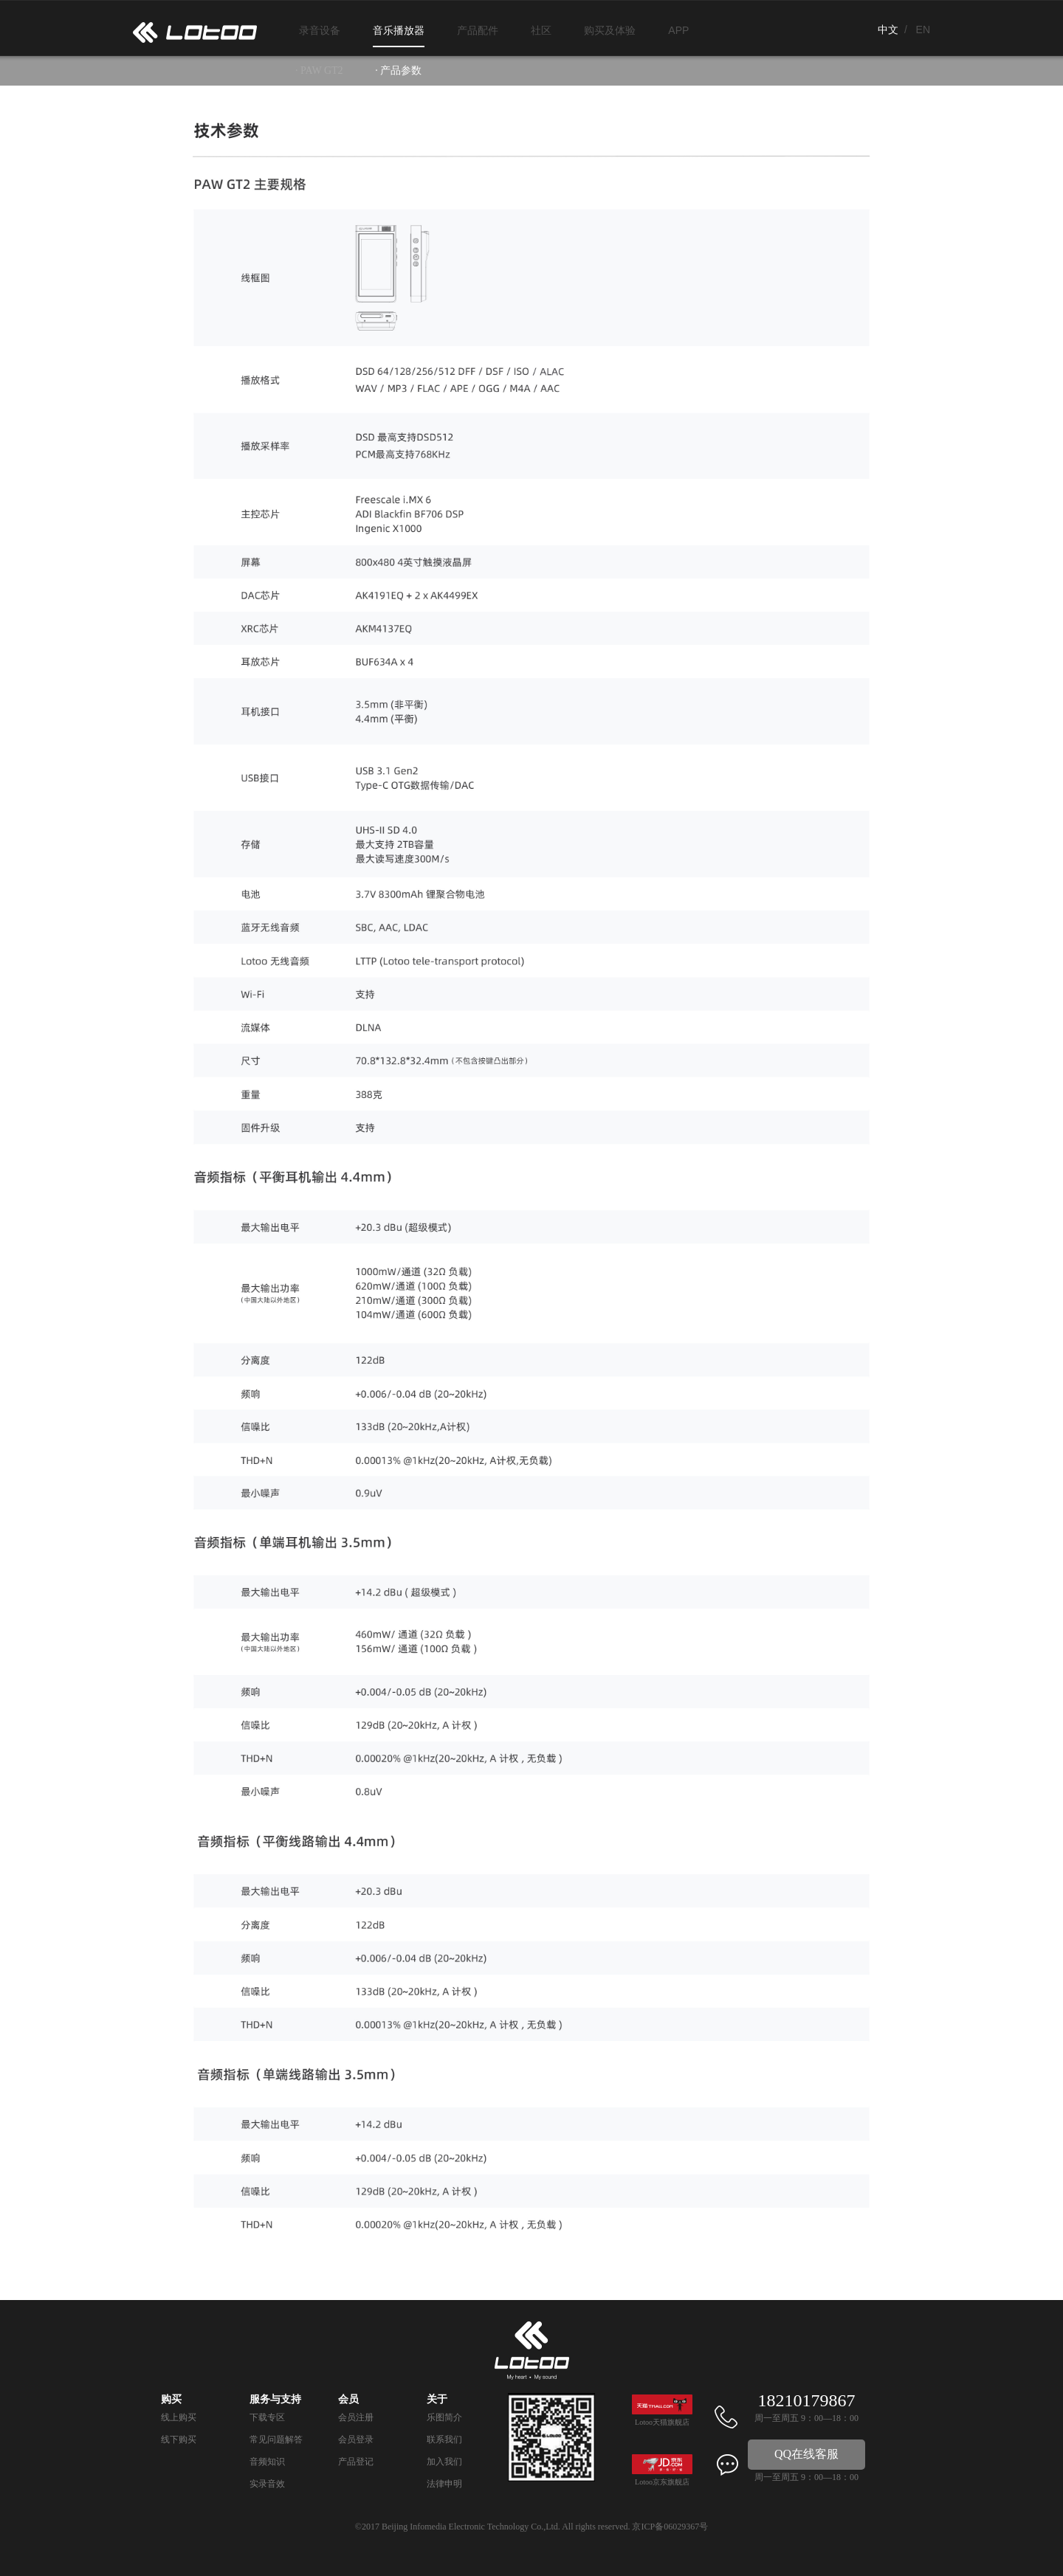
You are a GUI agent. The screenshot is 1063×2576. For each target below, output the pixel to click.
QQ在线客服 (806, 2454)
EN (923, 29)
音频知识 (267, 2461)
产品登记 (356, 2461)
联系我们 (444, 2439)
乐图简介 (444, 2417)
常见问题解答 (276, 2439)
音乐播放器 (398, 30)
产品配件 (477, 30)
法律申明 (444, 2484)
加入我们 (444, 2461)
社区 (541, 30)
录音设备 (319, 30)
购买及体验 (610, 30)
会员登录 (356, 2439)
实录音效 (267, 2484)
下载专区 (267, 2417)
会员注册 (356, 2417)
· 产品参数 (398, 70)
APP (678, 30)
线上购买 (178, 2417)
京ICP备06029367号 (670, 2526)
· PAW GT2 (319, 70)
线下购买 (178, 2439)
